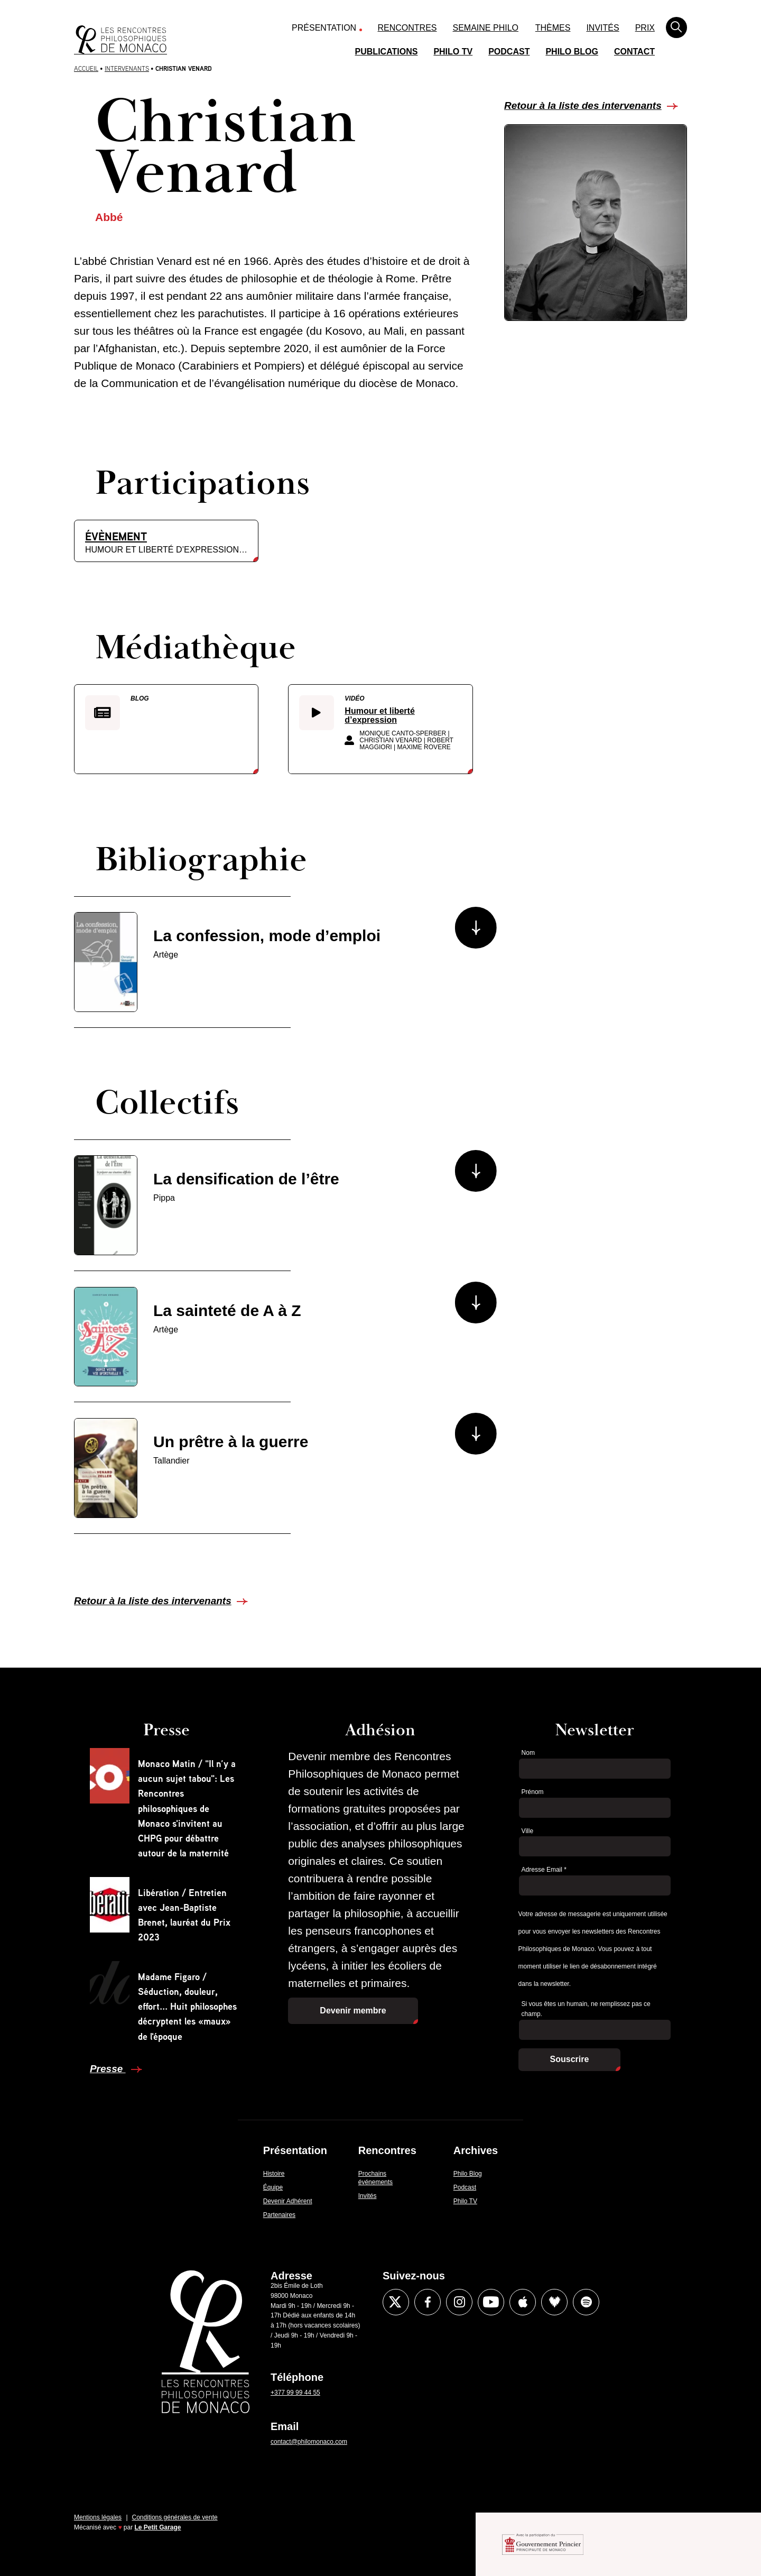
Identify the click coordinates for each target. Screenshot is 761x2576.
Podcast (509, 51)
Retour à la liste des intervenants (583, 105)
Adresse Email (544, 1869)
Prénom (533, 1792)
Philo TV (452, 51)
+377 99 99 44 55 (295, 2392)
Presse (108, 2068)
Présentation (324, 27)
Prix (645, 27)
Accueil (86, 68)
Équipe (273, 2187)
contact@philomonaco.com (309, 2441)
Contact (634, 51)
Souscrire (569, 2059)
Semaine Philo (485, 27)
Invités (602, 27)
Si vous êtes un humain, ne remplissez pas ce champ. (586, 2009)
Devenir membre (353, 2010)
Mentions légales (98, 2517)
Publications (386, 51)
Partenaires (279, 2215)
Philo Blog (571, 51)
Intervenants (127, 68)
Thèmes (553, 27)
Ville (527, 1831)
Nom (528, 1752)
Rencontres (407, 27)
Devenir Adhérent (287, 2201)
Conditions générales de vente (175, 2517)
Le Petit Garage (158, 2527)
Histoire (274, 2173)
